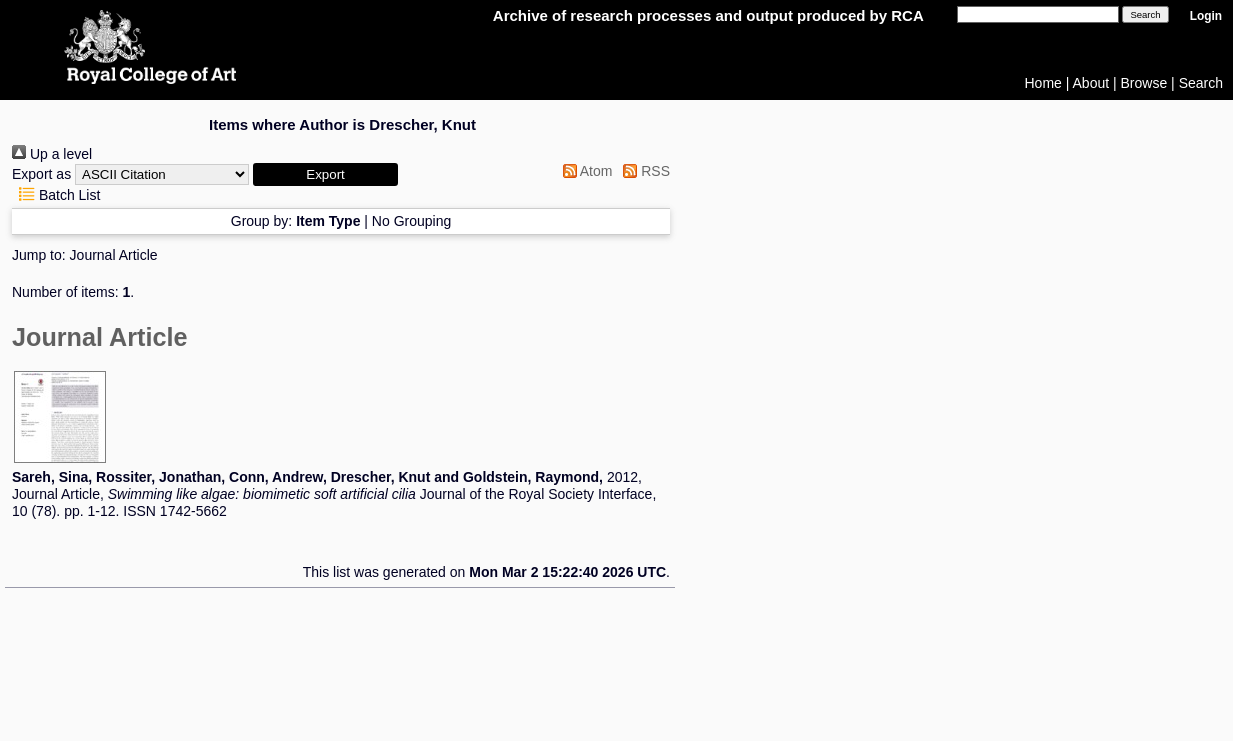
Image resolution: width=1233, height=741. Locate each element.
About (1091, 83)
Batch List (56, 195)
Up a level (52, 154)
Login (1206, 16)
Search (1201, 83)
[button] (325, 174)
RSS (643, 171)
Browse (1144, 83)
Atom (584, 171)
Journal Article (114, 255)
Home (1043, 83)
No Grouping (411, 221)
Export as (41, 174)
